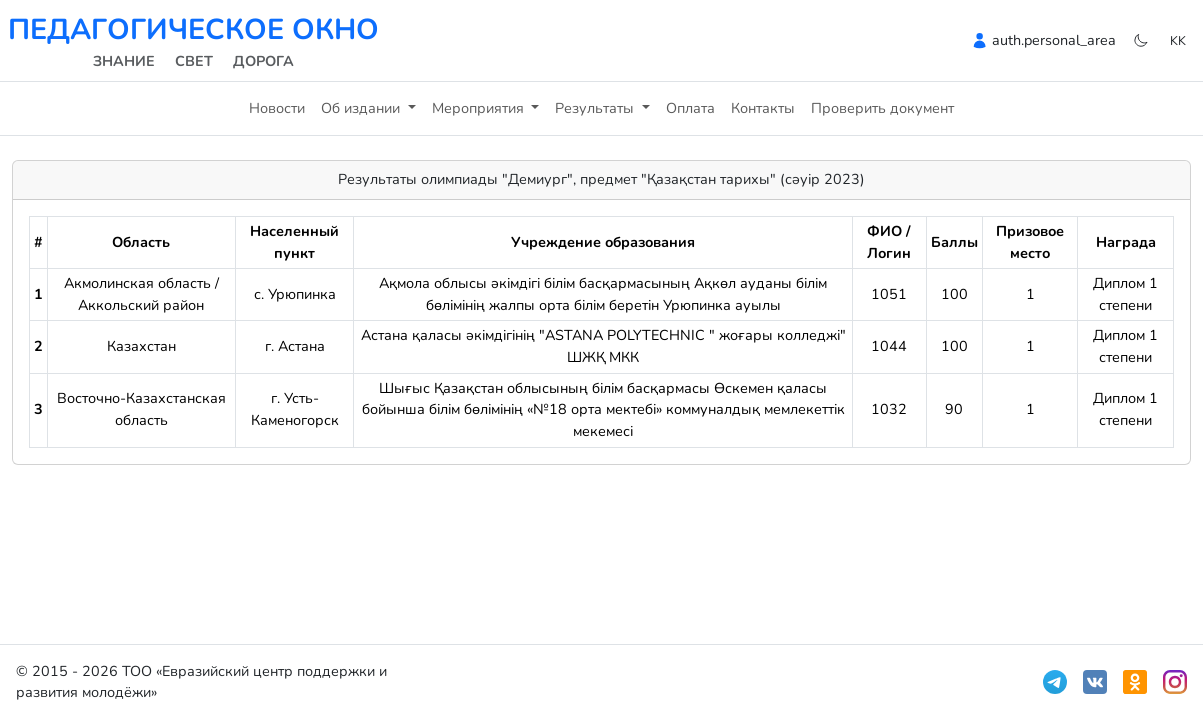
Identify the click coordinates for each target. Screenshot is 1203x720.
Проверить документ (882, 108)
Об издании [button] (362, 108)
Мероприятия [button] (480, 108)
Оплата (690, 108)
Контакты (763, 108)
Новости (277, 108)
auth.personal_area (1054, 40)
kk (1178, 40)
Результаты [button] (596, 108)
